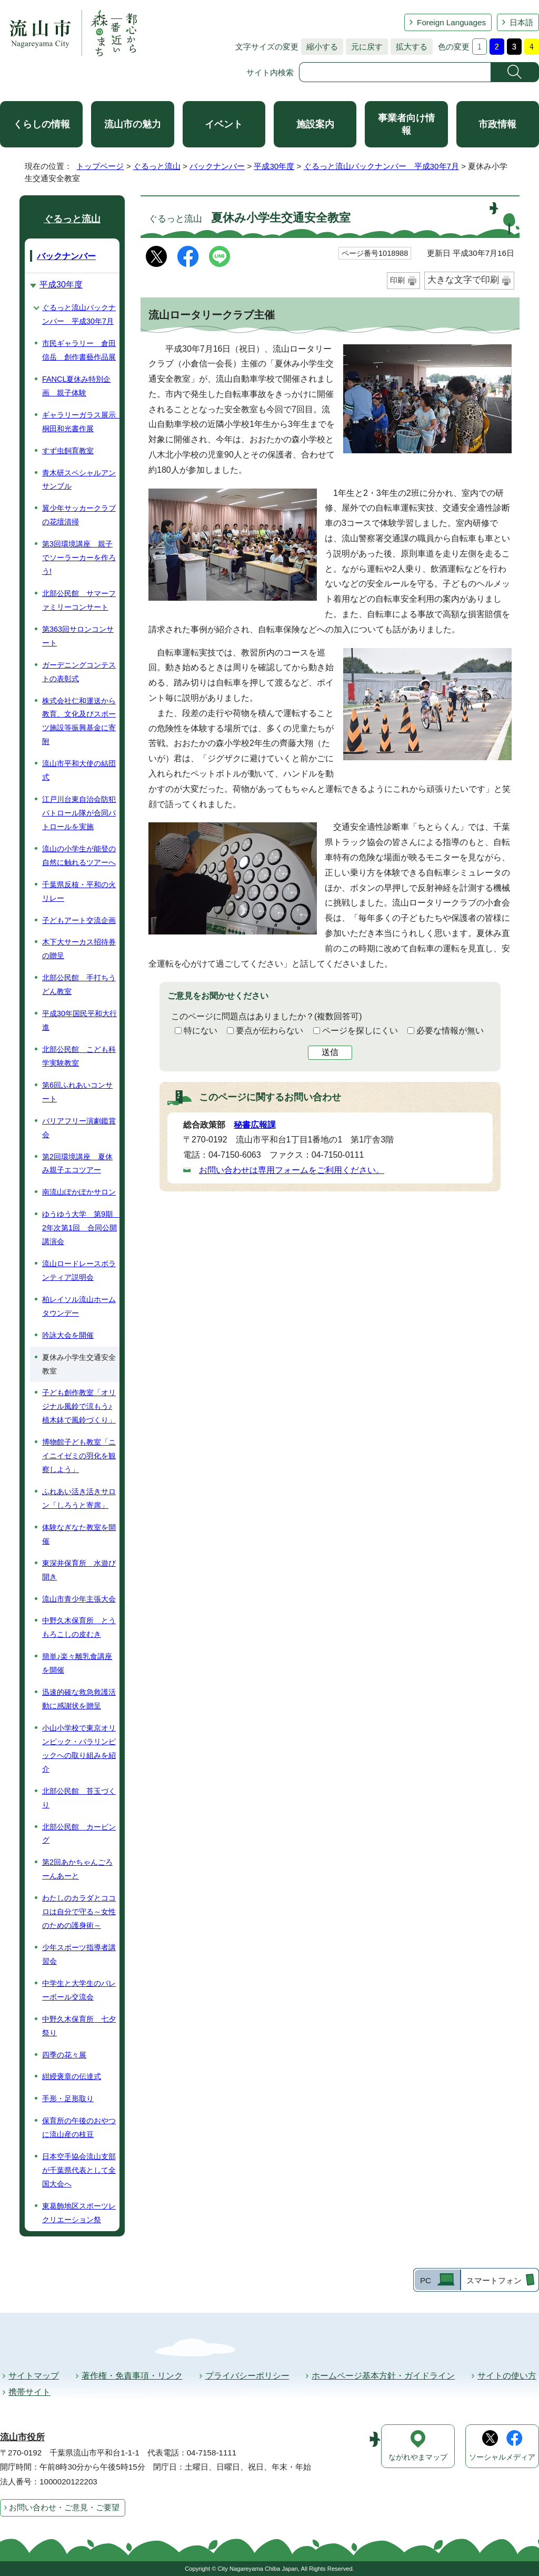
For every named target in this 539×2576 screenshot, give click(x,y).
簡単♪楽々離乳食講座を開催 (77, 1663)
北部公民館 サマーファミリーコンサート (79, 600)
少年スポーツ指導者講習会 (79, 1954)
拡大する (409, 46)
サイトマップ (33, 2375)
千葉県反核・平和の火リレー (79, 891)
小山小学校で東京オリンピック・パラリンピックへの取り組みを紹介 (79, 1748)
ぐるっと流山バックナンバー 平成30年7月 (381, 166)
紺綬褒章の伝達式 (71, 2076)
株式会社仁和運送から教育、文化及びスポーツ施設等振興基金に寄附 (79, 721)
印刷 (397, 280)
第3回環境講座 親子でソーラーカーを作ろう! (79, 557)
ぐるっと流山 (157, 166)
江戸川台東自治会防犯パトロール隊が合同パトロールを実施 (79, 813)
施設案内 (315, 124)
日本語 (521, 22)
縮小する (319, 46)
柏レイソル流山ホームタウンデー (79, 1306)
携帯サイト (29, 2392)
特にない (200, 1030)
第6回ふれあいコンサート (77, 1092)
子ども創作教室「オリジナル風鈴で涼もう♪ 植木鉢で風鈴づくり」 (79, 1406)
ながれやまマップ (417, 2457)
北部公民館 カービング (79, 1834)
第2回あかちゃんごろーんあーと (77, 1869)
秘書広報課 (255, 1124)
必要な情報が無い (450, 1030)
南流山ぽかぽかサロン (79, 1192)
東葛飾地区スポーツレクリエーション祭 (79, 2213)
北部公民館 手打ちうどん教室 (79, 984)
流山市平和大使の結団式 (79, 770)
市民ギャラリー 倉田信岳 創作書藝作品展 (79, 350)
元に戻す (364, 46)
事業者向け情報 (406, 124)
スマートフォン (494, 2280)
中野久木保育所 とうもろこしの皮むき (79, 1627)
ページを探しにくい (360, 1030)
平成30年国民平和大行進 (79, 1020)
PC (425, 2280)
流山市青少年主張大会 (79, 1599)
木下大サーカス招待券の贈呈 (79, 949)
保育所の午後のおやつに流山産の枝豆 (79, 2127)
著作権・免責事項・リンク (132, 2375)
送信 (330, 1052)
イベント (224, 124)
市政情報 (497, 124)
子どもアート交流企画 (79, 920)
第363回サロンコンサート (78, 636)
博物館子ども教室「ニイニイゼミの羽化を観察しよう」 (79, 1456)
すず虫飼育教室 (68, 450)
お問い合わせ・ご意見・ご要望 (64, 2507)
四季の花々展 (64, 2055)
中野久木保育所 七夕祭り (79, 2026)
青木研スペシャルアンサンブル (79, 480)
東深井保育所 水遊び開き (79, 1570)
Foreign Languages (451, 22)
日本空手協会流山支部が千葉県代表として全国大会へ (79, 2170)
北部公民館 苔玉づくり (79, 1798)
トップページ (100, 166)
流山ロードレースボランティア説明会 (79, 1270)
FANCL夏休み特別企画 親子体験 (76, 386)
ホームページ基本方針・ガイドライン (383, 2375)
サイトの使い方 (506, 2375)
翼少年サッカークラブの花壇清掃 (79, 515)
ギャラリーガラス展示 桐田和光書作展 (80, 422)
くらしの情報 (41, 124)
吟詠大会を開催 (68, 1335)
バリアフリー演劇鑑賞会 (79, 1128)
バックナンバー (217, 166)
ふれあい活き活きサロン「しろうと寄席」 (79, 1498)
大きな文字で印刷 (463, 280)
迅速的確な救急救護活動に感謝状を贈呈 (79, 1699)
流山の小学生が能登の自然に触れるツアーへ (79, 855)
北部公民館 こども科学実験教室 (79, 1056)
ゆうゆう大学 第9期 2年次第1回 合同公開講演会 (80, 1228)
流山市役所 (22, 2437)
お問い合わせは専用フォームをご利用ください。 (291, 1170)
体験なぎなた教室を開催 (79, 1534)
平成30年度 (274, 166)
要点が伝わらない (269, 1030)
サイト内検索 (270, 72)
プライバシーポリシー (247, 2375)
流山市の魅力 (132, 124)
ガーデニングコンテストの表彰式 (79, 672)
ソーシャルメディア (502, 2457)
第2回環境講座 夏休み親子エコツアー (77, 1163)
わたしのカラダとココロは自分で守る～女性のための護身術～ (79, 1911)
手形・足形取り (68, 2098)
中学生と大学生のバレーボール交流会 (79, 1990)
